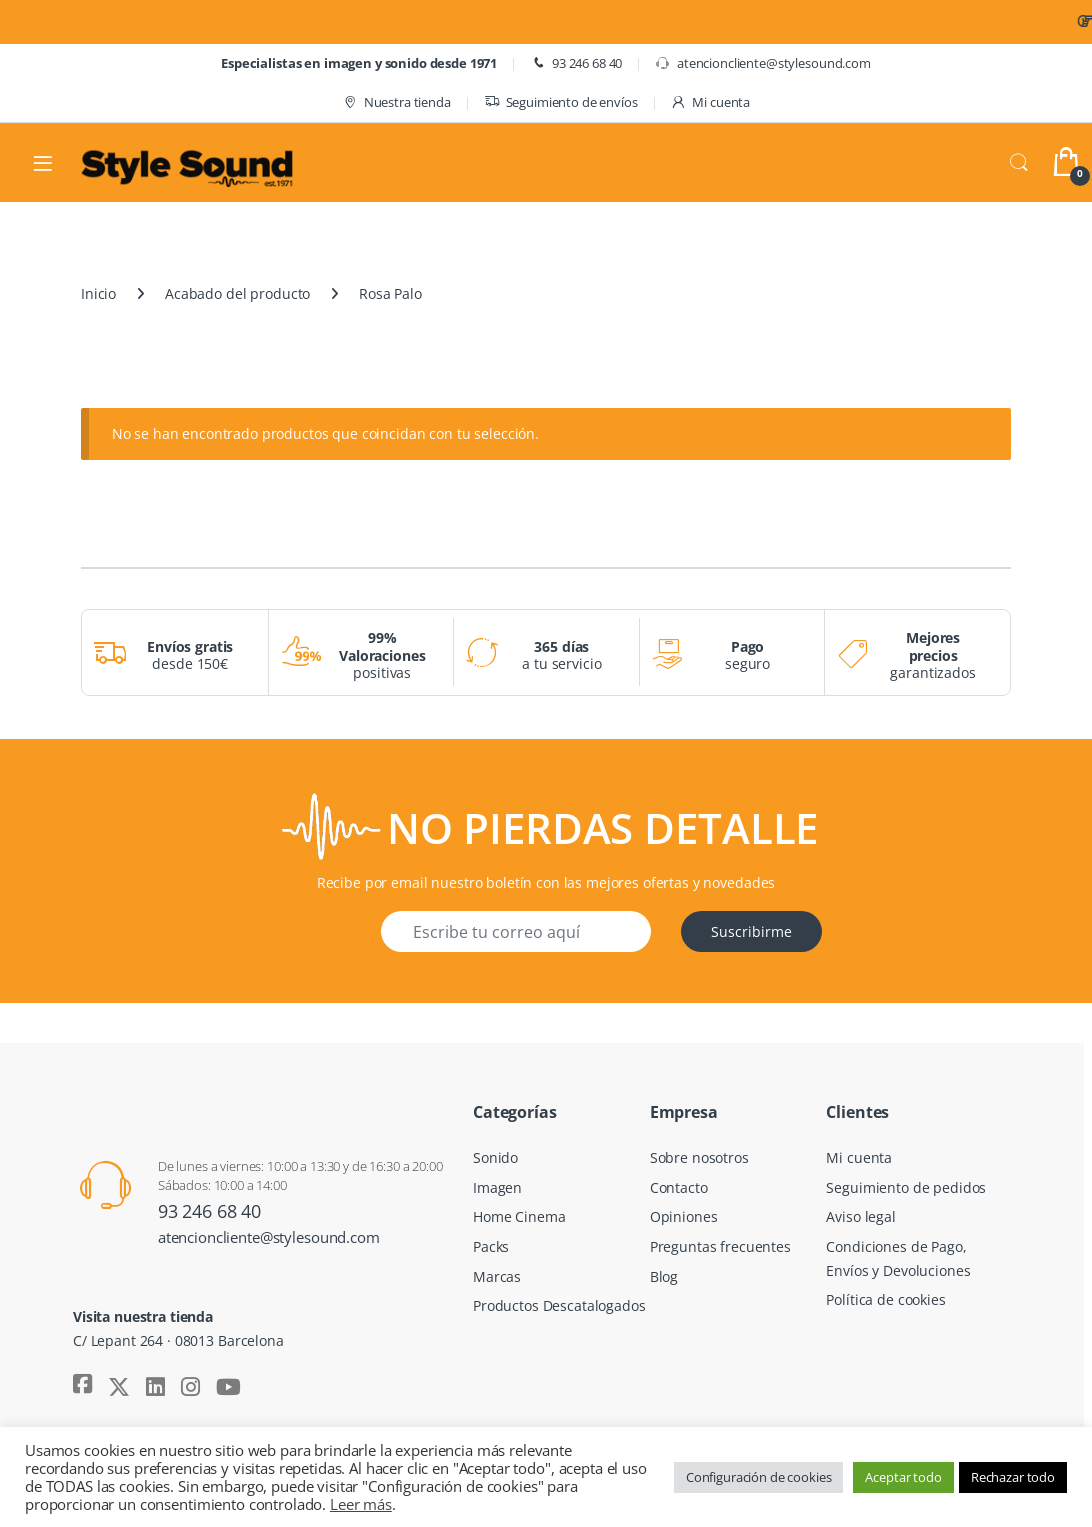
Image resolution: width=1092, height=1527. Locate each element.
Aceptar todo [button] (903, 1477)
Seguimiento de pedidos (906, 1187)
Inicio (98, 293)
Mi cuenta (710, 102)
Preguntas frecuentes (720, 1246)
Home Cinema (519, 1216)
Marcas (497, 1276)
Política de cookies (885, 1299)
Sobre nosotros (699, 1157)
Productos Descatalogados (559, 1305)
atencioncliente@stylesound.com (763, 63)
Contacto (679, 1187)
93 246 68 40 (576, 63)
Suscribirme (751, 931)
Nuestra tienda (396, 102)
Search (1019, 163)
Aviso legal (860, 1216)
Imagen (497, 1187)
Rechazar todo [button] (1013, 1477)
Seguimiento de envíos (561, 102)
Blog (664, 1276)
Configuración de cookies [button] (759, 1477)
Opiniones (684, 1216)
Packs (491, 1246)
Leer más (361, 1504)
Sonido (495, 1157)
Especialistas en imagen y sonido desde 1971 (359, 63)
